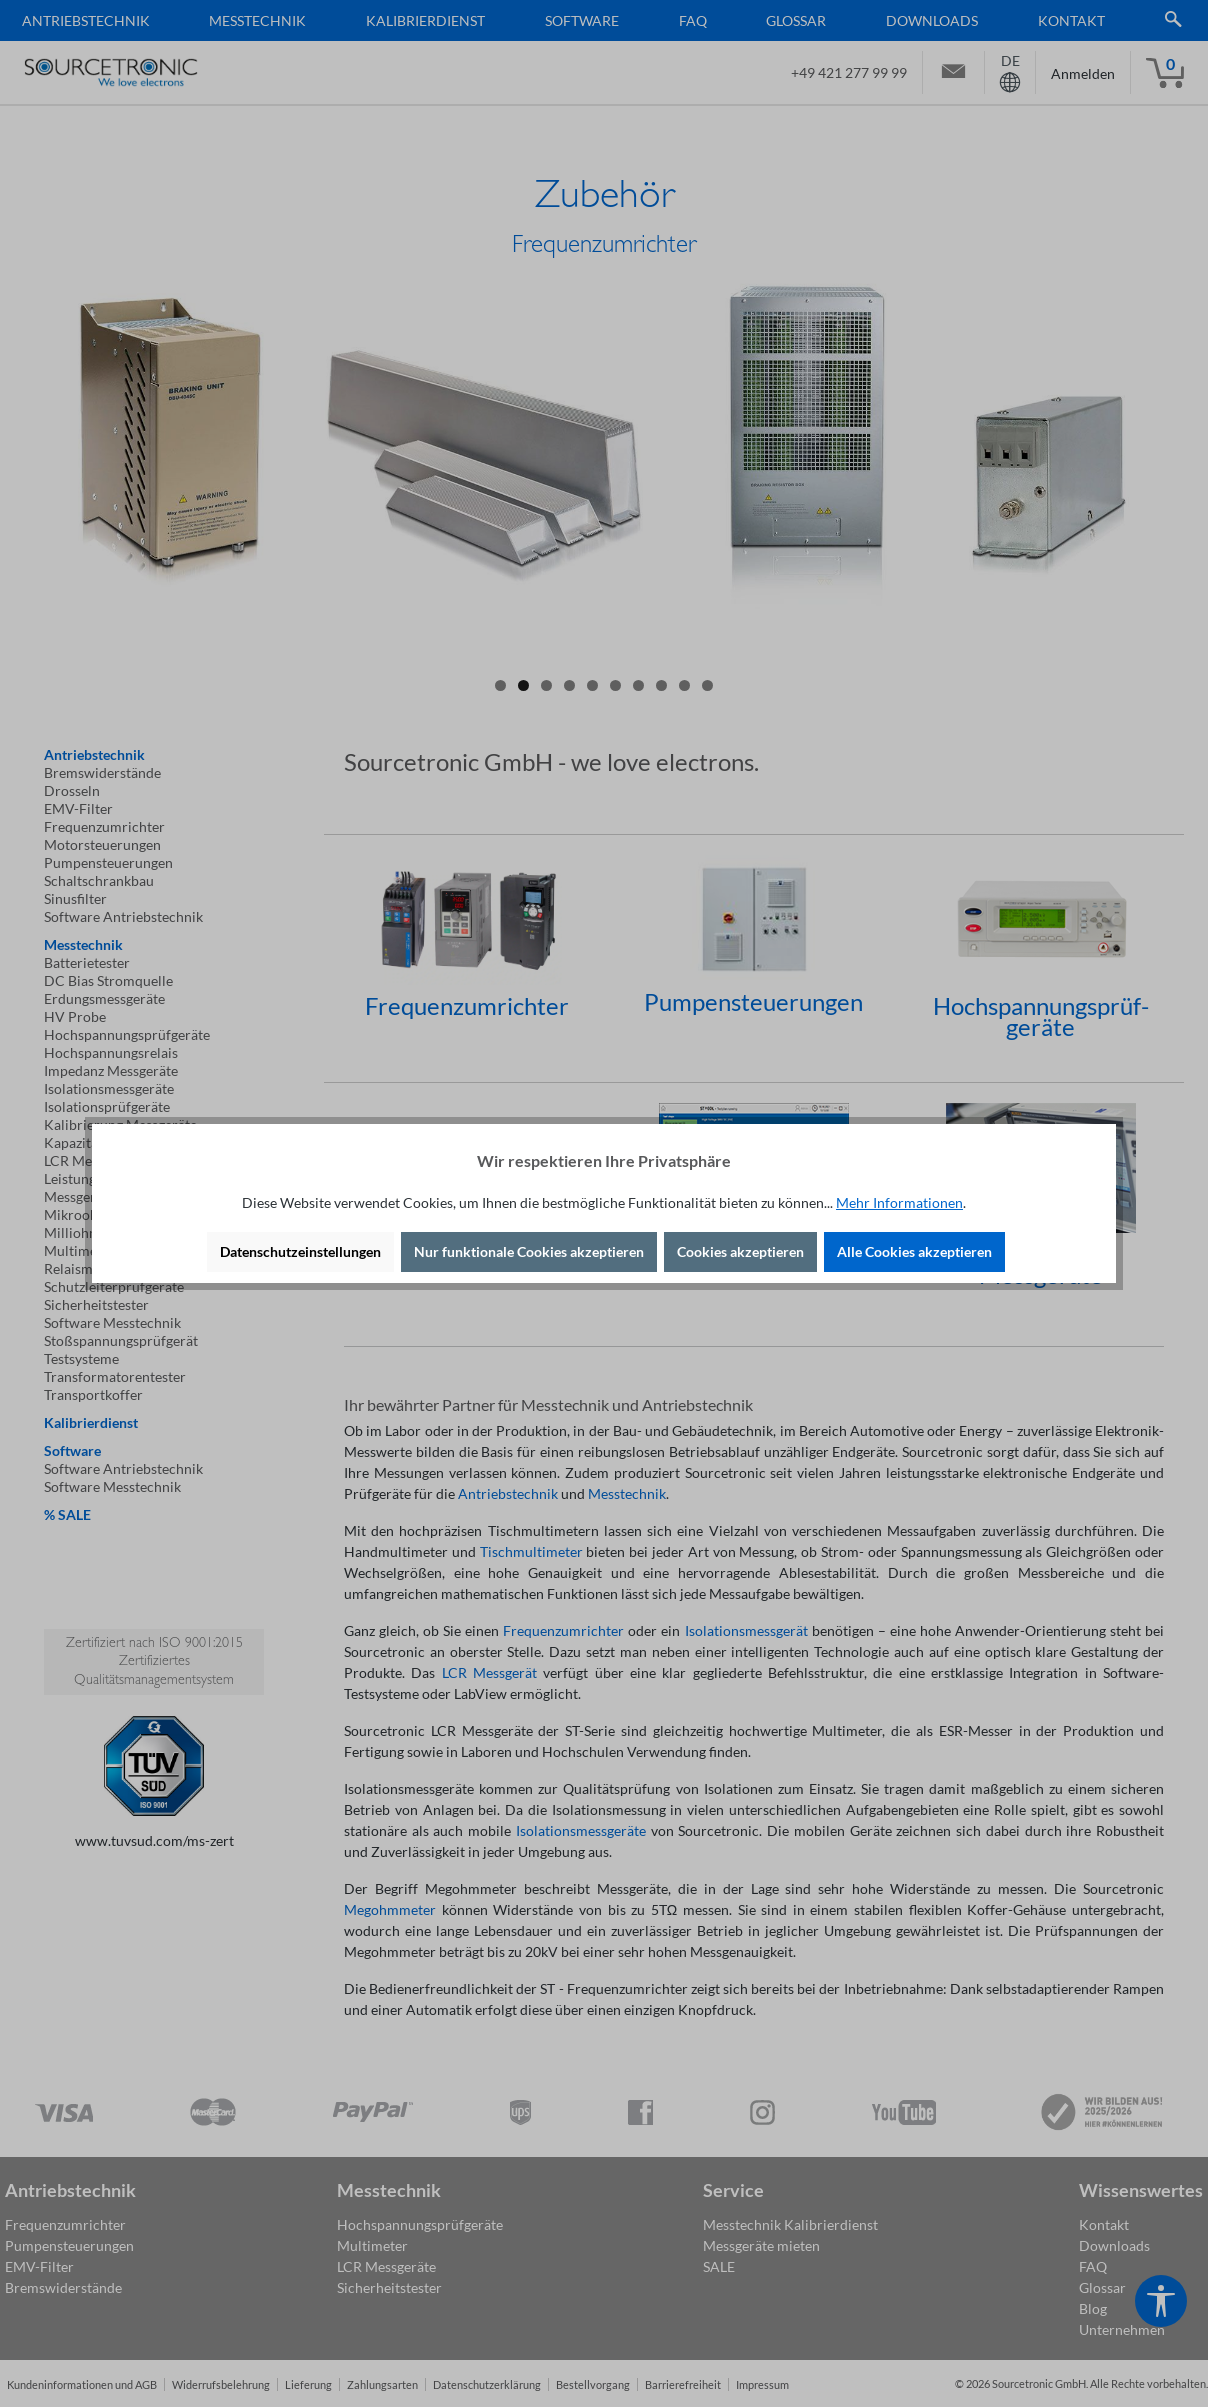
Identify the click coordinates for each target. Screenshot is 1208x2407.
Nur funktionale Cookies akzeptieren (529, 1251)
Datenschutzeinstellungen (300, 1251)
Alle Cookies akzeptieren (914, 1251)
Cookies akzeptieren (740, 1251)
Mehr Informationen (899, 1202)
